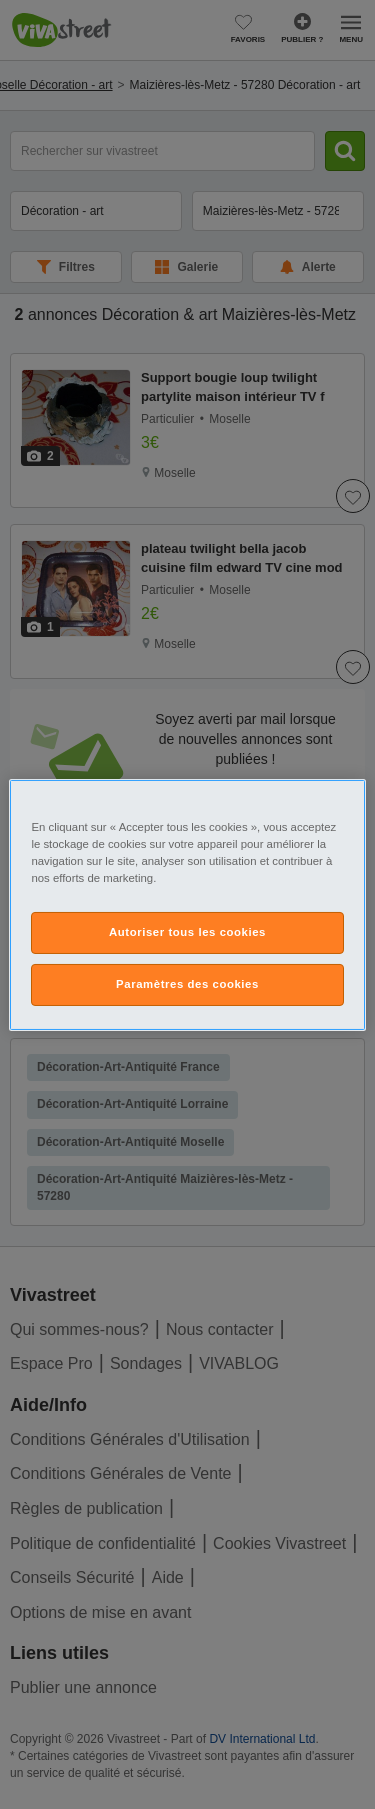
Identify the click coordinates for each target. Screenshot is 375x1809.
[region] (187, 904)
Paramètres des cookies (187, 984)
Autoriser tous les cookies (187, 932)
